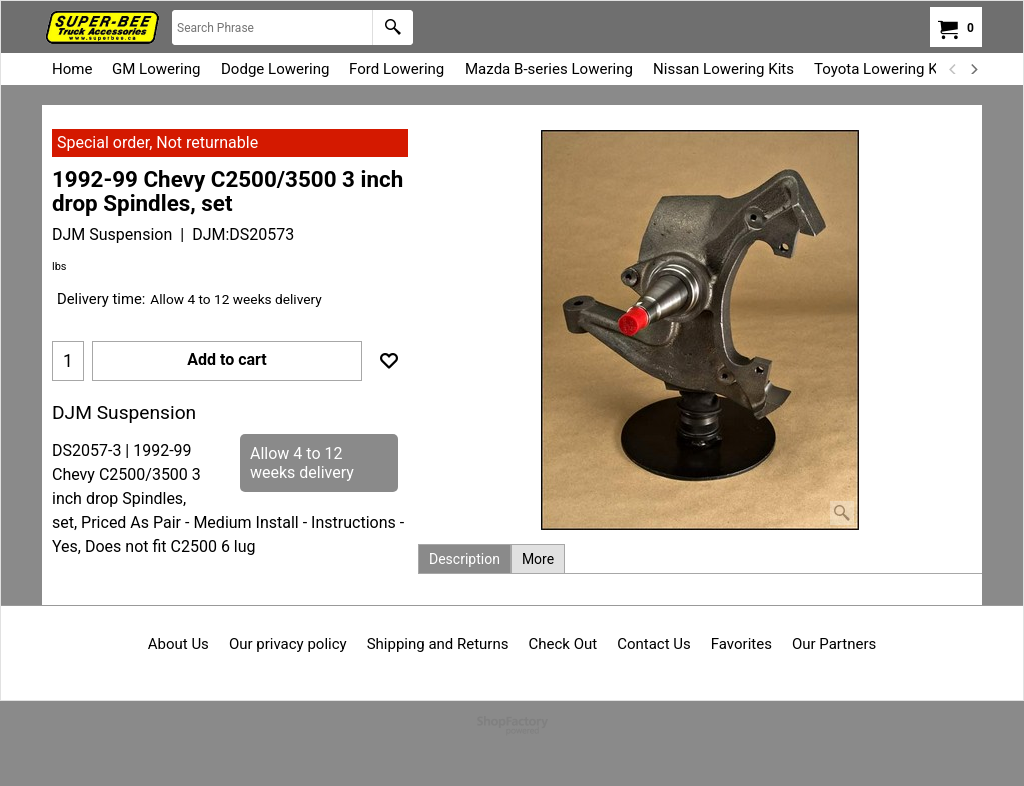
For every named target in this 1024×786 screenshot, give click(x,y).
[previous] (953, 69)
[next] (973, 69)
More (538, 559)
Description (464, 559)
